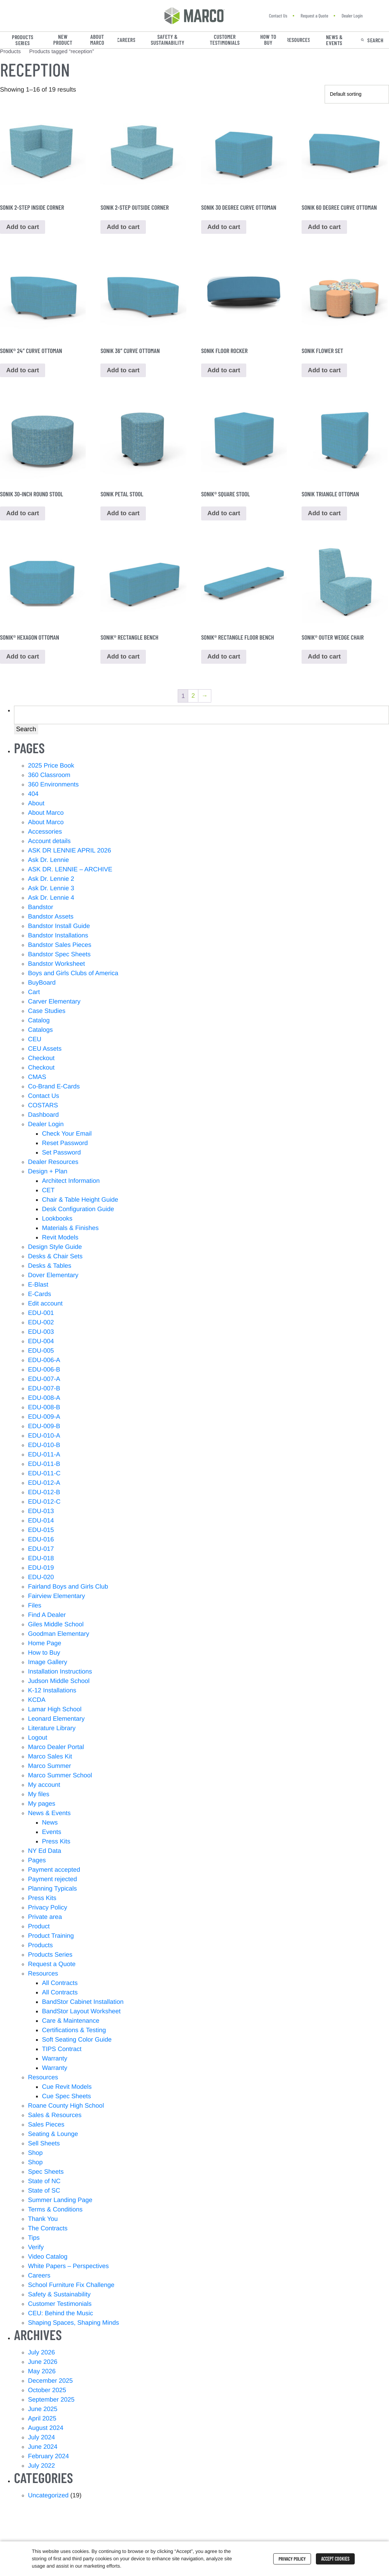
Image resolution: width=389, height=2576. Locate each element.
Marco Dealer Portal (56, 1749)
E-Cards (39, 1296)
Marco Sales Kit (50, 1758)
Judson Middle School (59, 1682)
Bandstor (40, 909)
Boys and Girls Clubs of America (73, 975)
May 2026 (42, 2373)
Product (39, 1928)
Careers (126, 39)
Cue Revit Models (67, 2088)
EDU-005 (41, 1352)
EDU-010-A (44, 1437)
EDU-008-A (44, 1399)
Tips (34, 2239)
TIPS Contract (62, 2051)
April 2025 (42, 2420)
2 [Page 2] (193, 698)
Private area (45, 1918)
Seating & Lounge (53, 2135)
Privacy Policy (47, 1909)
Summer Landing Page (60, 2202)
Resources (298, 39)
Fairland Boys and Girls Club (68, 1588)
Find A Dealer (47, 1616)
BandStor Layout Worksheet (81, 2013)
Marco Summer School (60, 1777)
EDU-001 (41, 1314)
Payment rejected (52, 1881)
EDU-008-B (44, 1409)
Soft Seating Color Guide (77, 2041)
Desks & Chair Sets (55, 1258)
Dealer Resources (53, 1163)
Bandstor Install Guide (59, 927)
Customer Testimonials (225, 39)
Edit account (45, 1305)
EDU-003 (41, 1333)
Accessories (45, 833)
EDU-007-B (44, 1390)
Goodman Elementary (58, 1635)
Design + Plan (48, 1173)
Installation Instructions (60, 1673)
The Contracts (48, 2230)
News (50, 1824)
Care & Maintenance (70, 2022)
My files (38, 1796)
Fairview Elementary (56, 1598)
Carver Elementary (54, 1003)
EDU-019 (41, 1569)
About (36, 805)
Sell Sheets (44, 2145)
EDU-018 (41, 1560)
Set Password (61, 1154)
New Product (62, 39)
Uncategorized (48, 2497)
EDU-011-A (44, 1456)
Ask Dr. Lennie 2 (51, 880)
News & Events (334, 39)
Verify (36, 2249)
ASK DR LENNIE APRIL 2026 (69, 852)
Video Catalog (48, 2258)
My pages (41, 1805)
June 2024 (42, 2448)
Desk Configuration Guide (78, 1211)
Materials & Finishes (70, 1229)
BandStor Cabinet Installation (82, 2003)
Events (51, 1833)
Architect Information (71, 1182)
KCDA (36, 1701)
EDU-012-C (44, 1503)
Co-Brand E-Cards (54, 1088)
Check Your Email (67, 1135)
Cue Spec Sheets (66, 2098)
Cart (34, 994)
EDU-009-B (44, 1428)
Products (40, 1947)
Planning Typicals (52, 1890)
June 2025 (42, 2411)
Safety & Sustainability (167, 39)
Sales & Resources (55, 2117)
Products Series (23, 39)
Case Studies (46, 1012)
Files (34, 1607)
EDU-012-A (44, 1484)
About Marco (97, 39)
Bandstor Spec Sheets (59, 956)
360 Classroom (49, 776)
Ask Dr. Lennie (48, 861)
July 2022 (41, 2467)
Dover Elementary (53, 1277)
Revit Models (60, 1239)
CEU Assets (45, 1050)
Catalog (39, 1022)
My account (44, 1786)
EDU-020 (41, 1579)
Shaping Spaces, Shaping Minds (73, 2324)
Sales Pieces (46, 2126)
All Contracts (60, 1984)
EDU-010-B (44, 1447)
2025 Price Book (51, 767)
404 (33, 795)
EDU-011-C (44, 1475)
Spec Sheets (46, 2173)
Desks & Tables (49, 1267)
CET (48, 1192)
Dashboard (43, 1116)
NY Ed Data (44, 1852)
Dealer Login (352, 16)
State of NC (44, 2183)
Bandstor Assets (50, 918)
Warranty (54, 2060)
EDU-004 (41, 1343)
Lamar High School (55, 1711)
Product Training (51, 1937)
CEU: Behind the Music (60, 2315)
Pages (37, 1862)
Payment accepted (54, 1871)
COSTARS (43, 1107)
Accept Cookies (335, 2559)
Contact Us (278, 16)
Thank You (43, 2220)
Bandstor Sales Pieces (59, 946)
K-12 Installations (52, 1692)
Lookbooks (57, 1220)
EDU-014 (41, 1522)
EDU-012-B (44, 1494)
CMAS (37, 1078)
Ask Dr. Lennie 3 (51, 890)
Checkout (41, 1060)
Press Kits (56, 1843)
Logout (37, 1739)
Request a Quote (314, 16)
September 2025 (51, 2401)
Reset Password (65, 1145)
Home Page (44, 1645)
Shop (35, 2154)
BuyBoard (42, 984)
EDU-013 (41, 1513)
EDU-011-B (44, 1465)
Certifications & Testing (74, 2032)
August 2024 (45, 2429)
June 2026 (42, 2363)
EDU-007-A (44, 1380)
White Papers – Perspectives (68, 2268)
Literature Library (52, 1730)
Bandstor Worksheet (56, 965)
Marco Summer (49, 1767)
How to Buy (268, 39)
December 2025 (50, 2382)
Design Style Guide (55, 1248)
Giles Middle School (56, 1626)
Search (375, 39)
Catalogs (40, 1031)
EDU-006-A (44, 1362)
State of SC (44, 2192)
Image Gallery (47, 1664)
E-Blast (38, 1286)
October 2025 (47, 2392)
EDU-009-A (44, 1418)
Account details (49, 843)
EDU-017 (41, 1550)
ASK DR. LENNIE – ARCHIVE (70, 871)
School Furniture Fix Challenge (71, 2286)
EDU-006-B (44, 1371)
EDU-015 (41, 1531)
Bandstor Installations (58, 937)
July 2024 (41, 2439)
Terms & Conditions (55, 2211)
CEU (34, 1041)
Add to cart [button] (23, 514)
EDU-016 (41, 1541)
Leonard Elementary (56, 1720)
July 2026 (41, 2354)
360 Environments (53, 786)
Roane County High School (66, 2107)
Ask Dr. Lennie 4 (51, 899)
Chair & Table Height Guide (80, 1201)
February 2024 (48, 2458)
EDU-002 (41, 1324)
